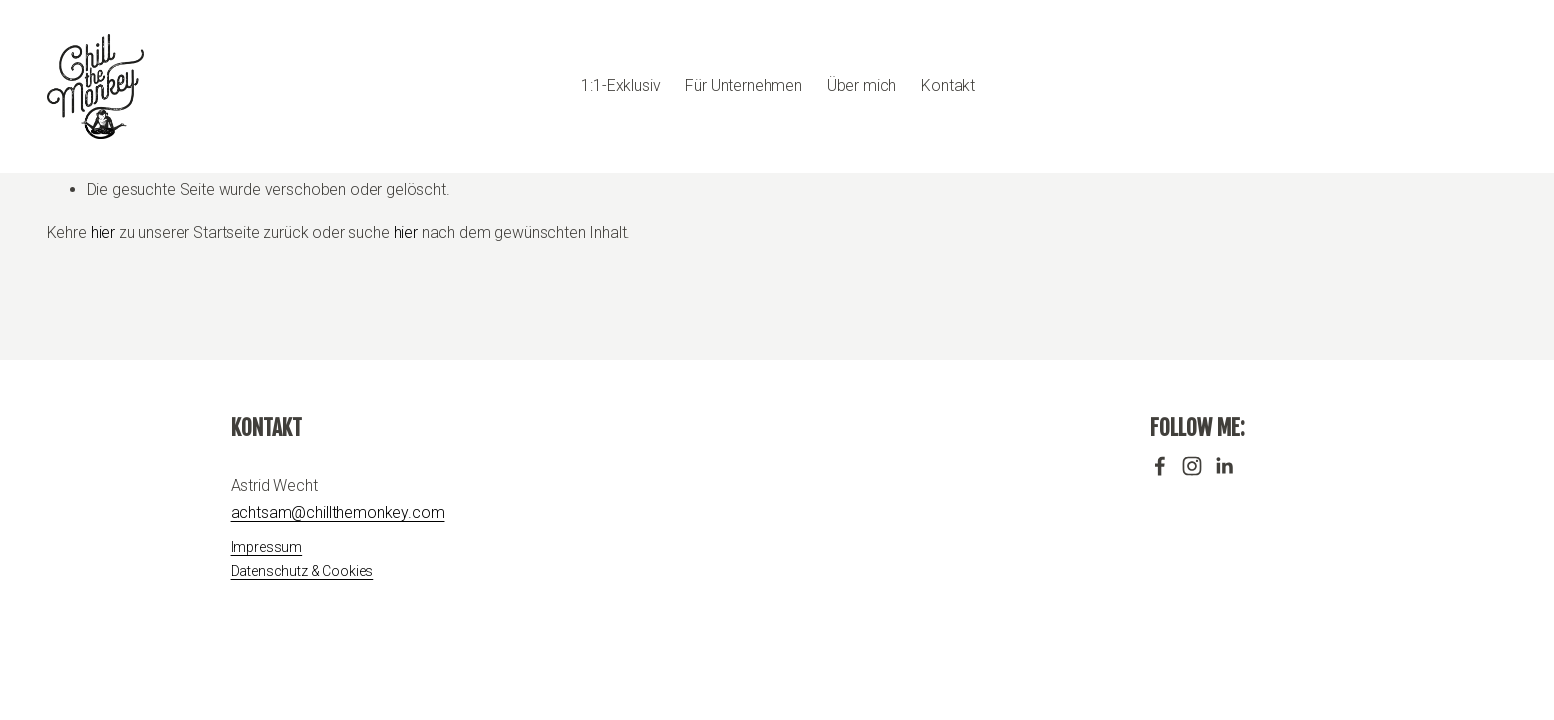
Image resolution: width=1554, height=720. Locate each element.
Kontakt (948, 85)
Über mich (862, 85)
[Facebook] (1160, 466)
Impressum (267, 547)
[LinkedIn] (1224, 466)
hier (103, 232)
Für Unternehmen (743, 85)
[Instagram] (1192, 466)
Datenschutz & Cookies (302, 571)
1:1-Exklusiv (620, 85)
